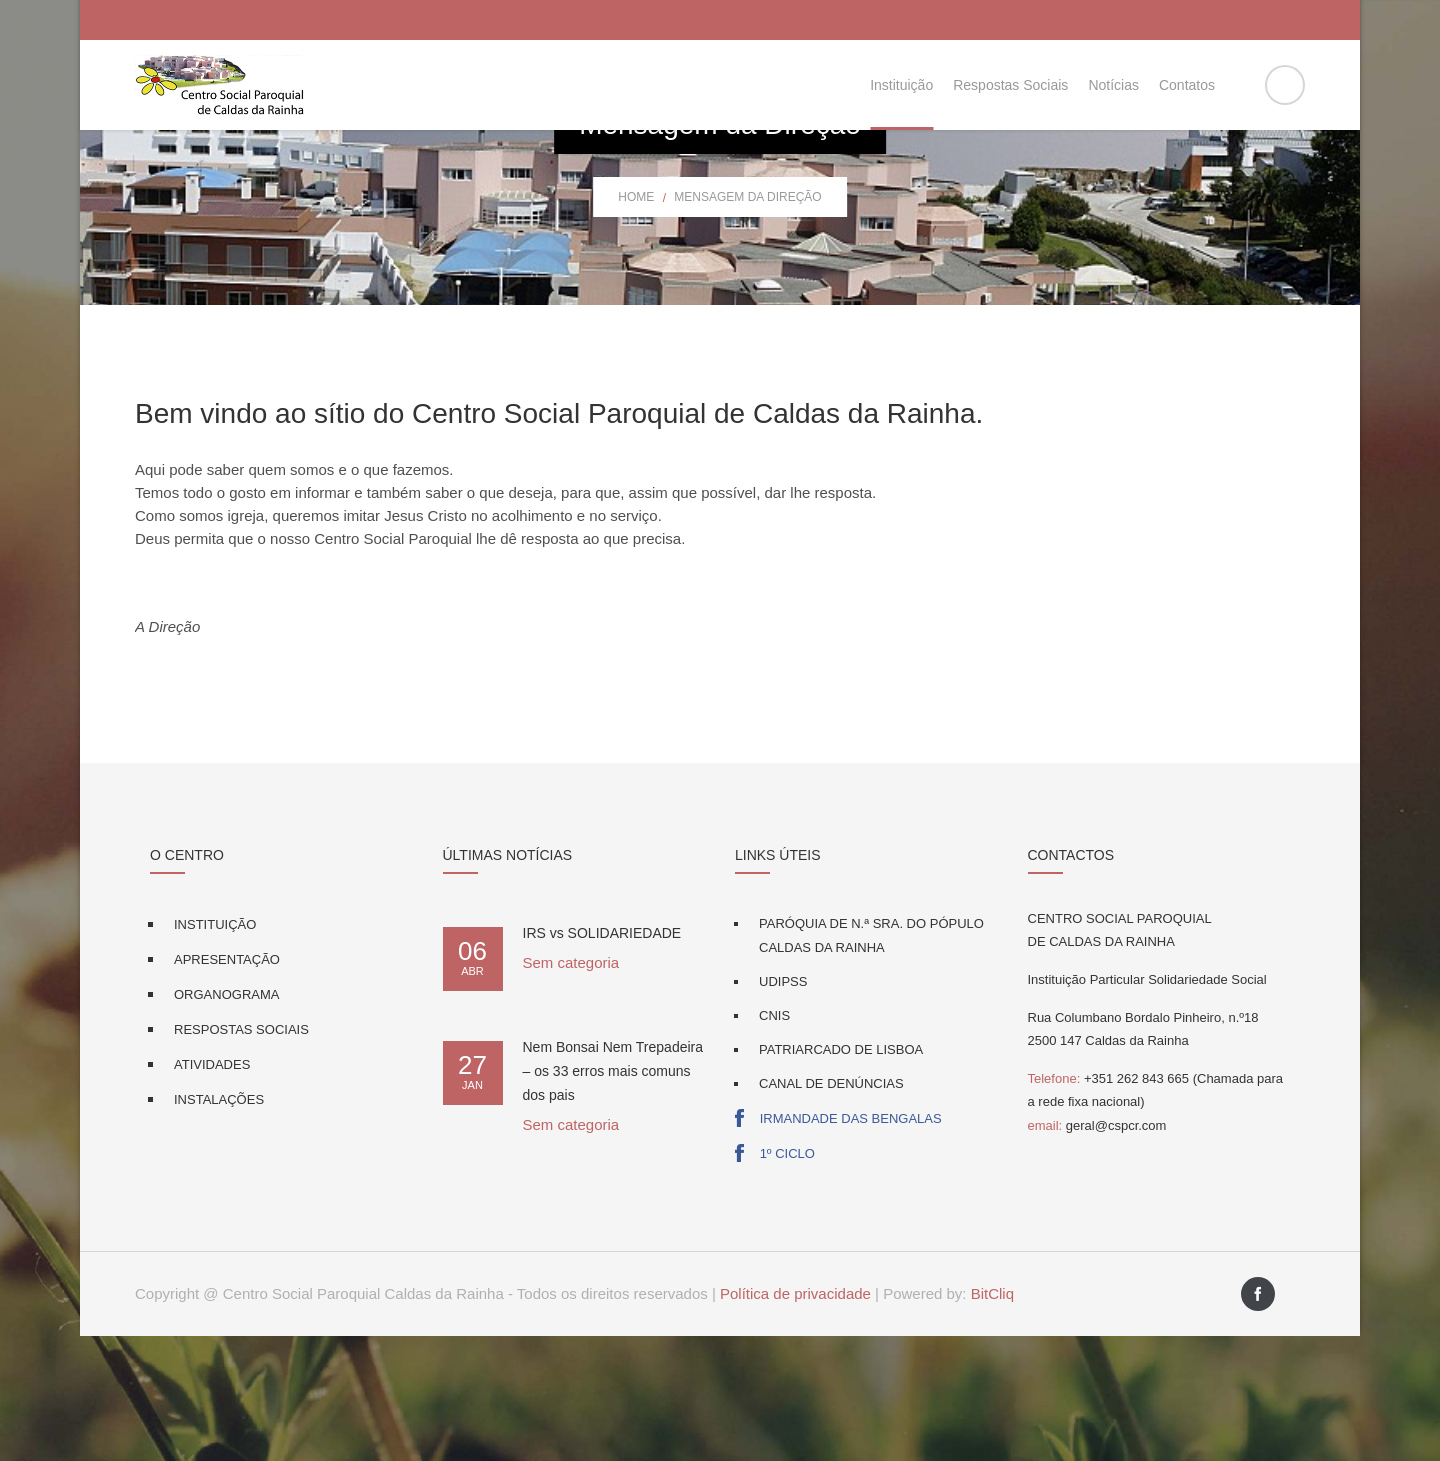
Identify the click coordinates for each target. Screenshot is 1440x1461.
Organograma (226, 1119)
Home (636, 322)
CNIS (774, 1140)
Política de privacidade (795, 1418)
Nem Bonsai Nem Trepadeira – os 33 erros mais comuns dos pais (613, 1196)
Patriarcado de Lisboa (841, 1174)
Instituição (215, 1049)
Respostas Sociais (241, 1154)
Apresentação (227, 1084)
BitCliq (992, 1418)
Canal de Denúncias (831, 1208)
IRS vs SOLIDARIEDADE (602, 1058)
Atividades (212, 1189)
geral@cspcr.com (1097, 1250)
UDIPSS (783, 1106)
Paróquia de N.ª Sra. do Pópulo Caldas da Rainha (871, 1060)
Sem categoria (571, 1087)
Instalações (219, 1224)
